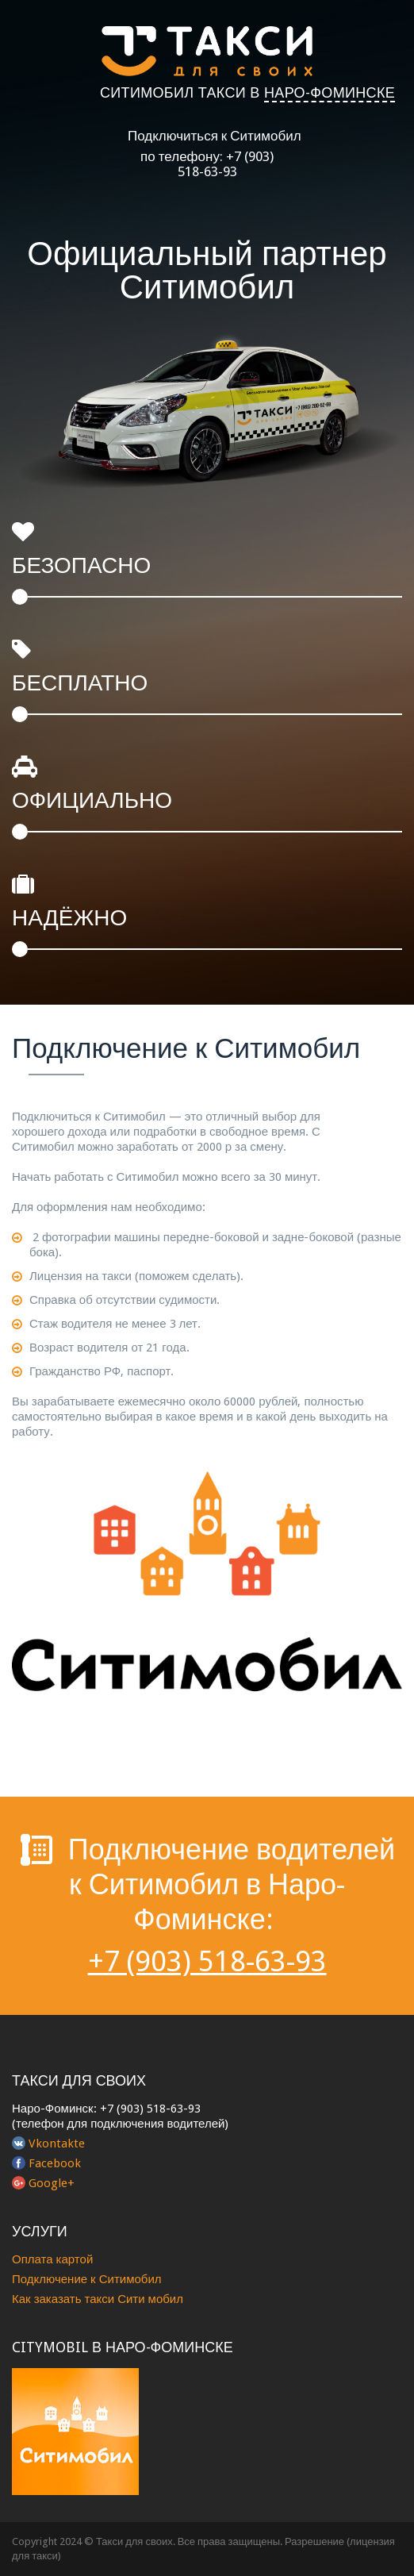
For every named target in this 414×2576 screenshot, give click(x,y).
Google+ (52, 2183)
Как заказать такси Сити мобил (97, 2299)
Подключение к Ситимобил (87, 2279)
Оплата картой (52, 2259)
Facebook (55, 2163)
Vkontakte (57, 2143)
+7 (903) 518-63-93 (226, 163)
